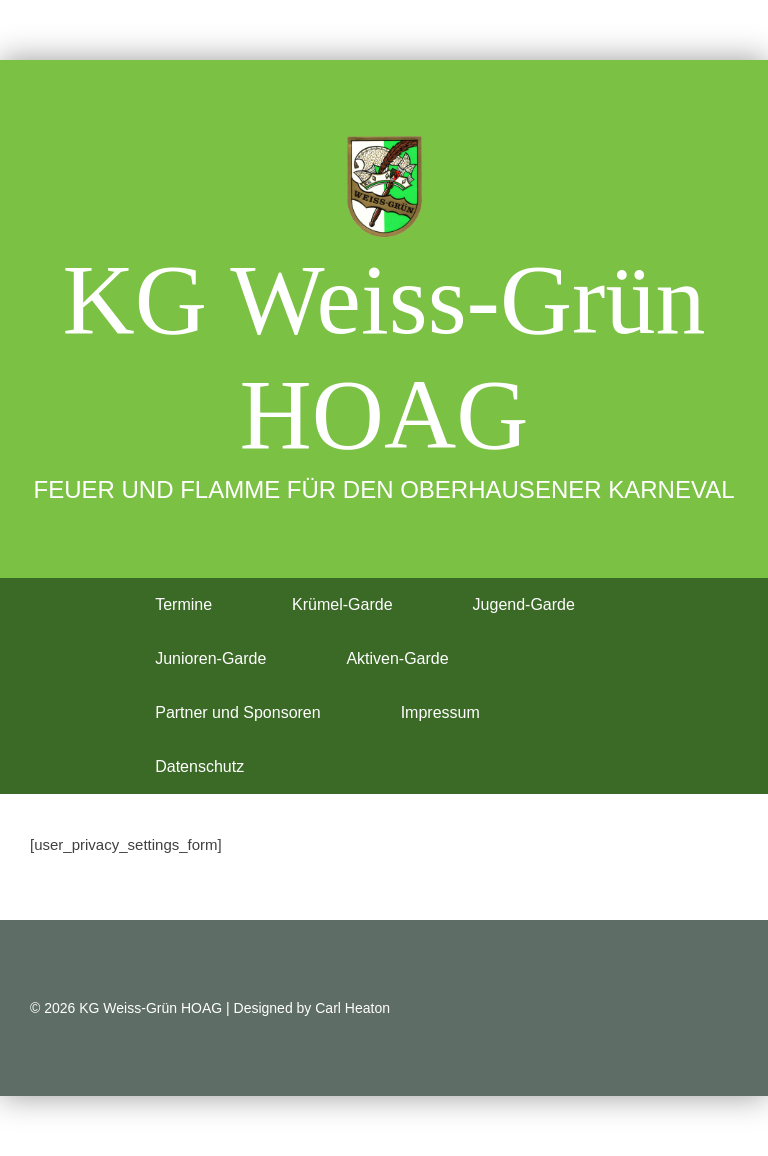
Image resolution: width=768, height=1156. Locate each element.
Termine (183, 604)
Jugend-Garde (524, 604)
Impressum (440, 712)
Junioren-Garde (210, 658)
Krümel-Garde (342, 604)
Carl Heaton (352, 1008)
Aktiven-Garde (397, 658)
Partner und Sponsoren (237, 712)
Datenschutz (199, 766)
